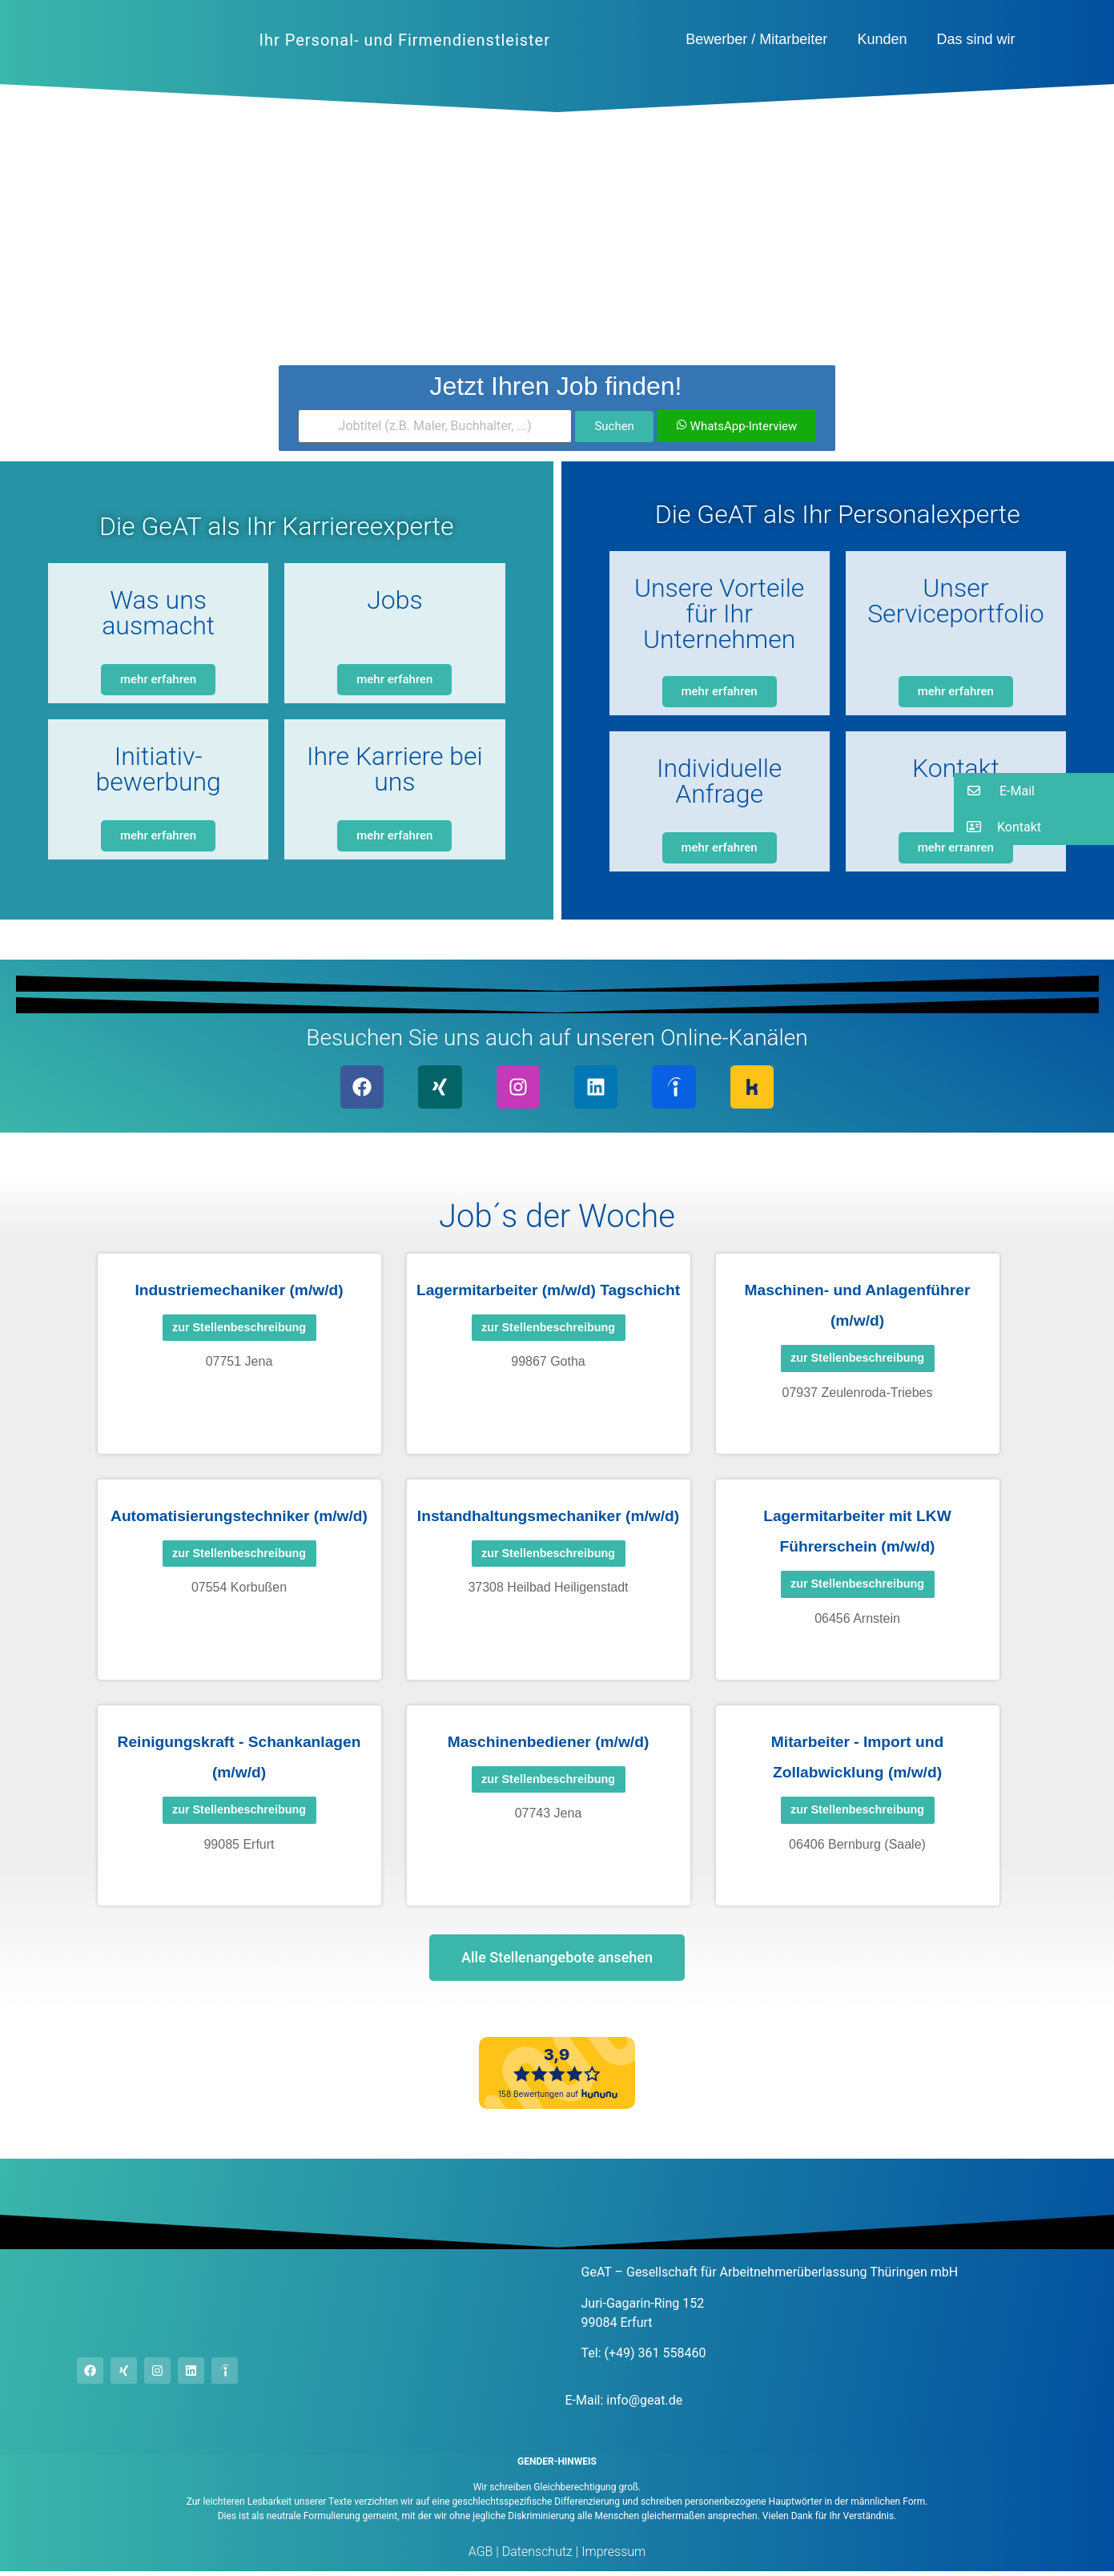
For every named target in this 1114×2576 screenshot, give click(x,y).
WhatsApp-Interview (736, 426)
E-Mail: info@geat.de (624, 2404)
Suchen (614, 426)
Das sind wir (975, 39)
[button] (1034, 791)
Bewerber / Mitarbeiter (756, 39)
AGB (481, 2556)
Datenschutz (536, 2556)
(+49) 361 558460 (655, 2357)
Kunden (882, 39)
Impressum (611, 2556)
